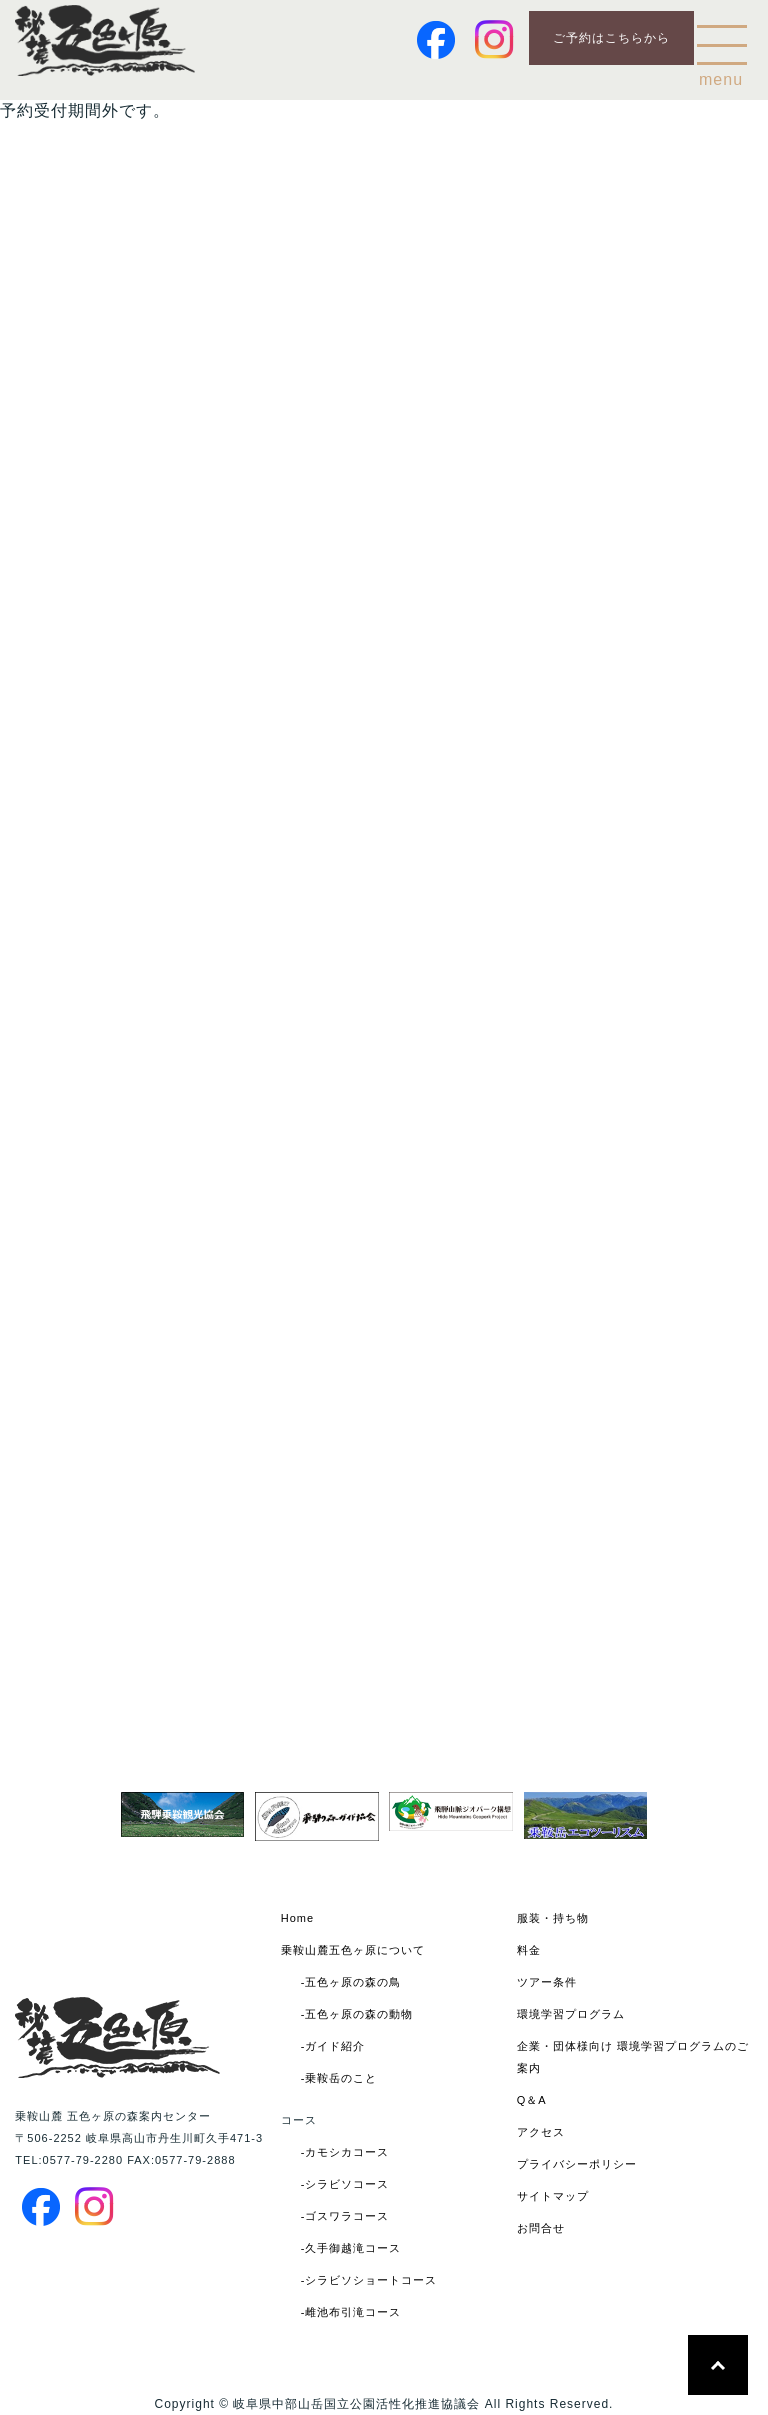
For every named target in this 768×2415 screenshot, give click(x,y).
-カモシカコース (345, 2152)
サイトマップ (553, 2196)
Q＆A (532, 2100)
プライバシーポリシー (577, 2164)
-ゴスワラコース (345, 2216)
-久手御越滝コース (351, 2248)
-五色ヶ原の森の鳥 (351, 1982)
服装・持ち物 (553, 1918)
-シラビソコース (345, 2184)
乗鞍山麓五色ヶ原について (353, 1950)
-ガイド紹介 (333, 2046)
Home (297, 1918)
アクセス (541, 2132)
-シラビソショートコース (369, 2280)
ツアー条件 (547, 1982)
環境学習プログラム (571, 2014)
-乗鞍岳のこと (339, 2078)
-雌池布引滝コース (351, 2312)
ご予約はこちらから (611, 38)
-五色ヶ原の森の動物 (357, 2014)
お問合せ (541, 2228)
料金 (529, 1950)
